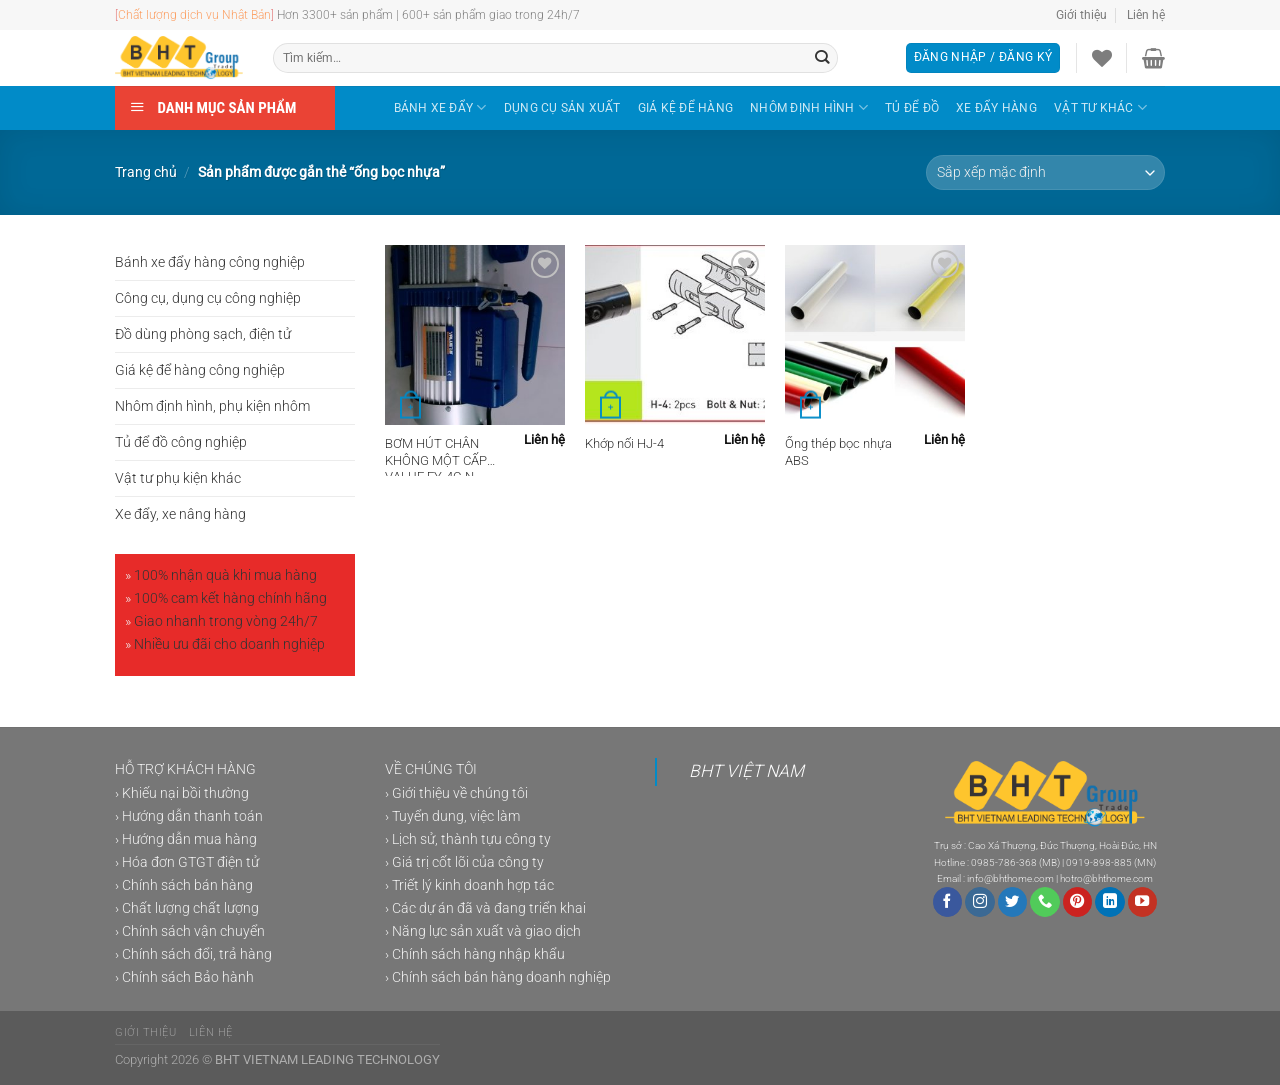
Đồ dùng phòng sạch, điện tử (203, 334)
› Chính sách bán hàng (184, 885)
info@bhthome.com (1010, 878)
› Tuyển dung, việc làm (452, 816)
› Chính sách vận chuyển (190, 931)
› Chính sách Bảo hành (184, 977)
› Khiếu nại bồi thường (182, 793)
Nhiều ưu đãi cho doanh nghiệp (229, 644)
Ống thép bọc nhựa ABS (838, 452)
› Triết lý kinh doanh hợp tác (469, 885)
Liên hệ (1146, 15)
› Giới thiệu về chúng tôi (456, 793)
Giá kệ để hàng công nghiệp (200, 370)
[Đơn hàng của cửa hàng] (1045, 172)
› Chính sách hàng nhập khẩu (475, 954)
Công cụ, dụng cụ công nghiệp (208, 298)
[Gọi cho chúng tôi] (1045, 902)
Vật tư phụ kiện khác (178, 478)
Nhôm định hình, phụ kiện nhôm (212, 406)
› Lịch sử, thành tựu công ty (468, 839)
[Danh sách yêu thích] (1102, 58)
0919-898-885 (1099, 862)
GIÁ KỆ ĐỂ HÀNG (685, 108)
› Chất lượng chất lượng (187, 908)
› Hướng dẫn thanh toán (189, 816)
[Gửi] (822, 58)
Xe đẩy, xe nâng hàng (180, 514)
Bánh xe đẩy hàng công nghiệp (210, 262)
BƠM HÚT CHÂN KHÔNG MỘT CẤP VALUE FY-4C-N (436, 456)
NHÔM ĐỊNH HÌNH (809, 107)
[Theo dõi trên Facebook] (948, 902)
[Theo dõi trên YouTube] (1143, 902)
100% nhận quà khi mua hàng (225, 575)
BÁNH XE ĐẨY (440, 107)
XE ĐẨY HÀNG (996, 108)
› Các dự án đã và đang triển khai (485, 908)
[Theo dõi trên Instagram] (980, 902)
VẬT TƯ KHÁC (1100, 107)
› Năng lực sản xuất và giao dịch (483, 931)
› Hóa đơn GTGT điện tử (187, 862)
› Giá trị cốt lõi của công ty (464, 862)
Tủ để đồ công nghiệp (181, 442)
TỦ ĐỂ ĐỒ (912, 108)
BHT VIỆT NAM (746, 771)
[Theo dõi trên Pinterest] (1078, 902)
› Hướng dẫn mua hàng (186, 839)
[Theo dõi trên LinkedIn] (1110, 902)
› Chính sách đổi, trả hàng (193, 954)
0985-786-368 (1004, 862)
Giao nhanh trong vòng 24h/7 (226, 621)
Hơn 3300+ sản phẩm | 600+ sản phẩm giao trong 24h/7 (428, 15)
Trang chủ (146, 172)
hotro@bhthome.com (1106, 878)
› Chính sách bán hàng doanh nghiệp (498, 977)
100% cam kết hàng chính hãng (230, 598)
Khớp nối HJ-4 (624, 443)
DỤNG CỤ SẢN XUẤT (562, 108)
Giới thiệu (1081, 15)
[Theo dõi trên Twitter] (1013, 902)
